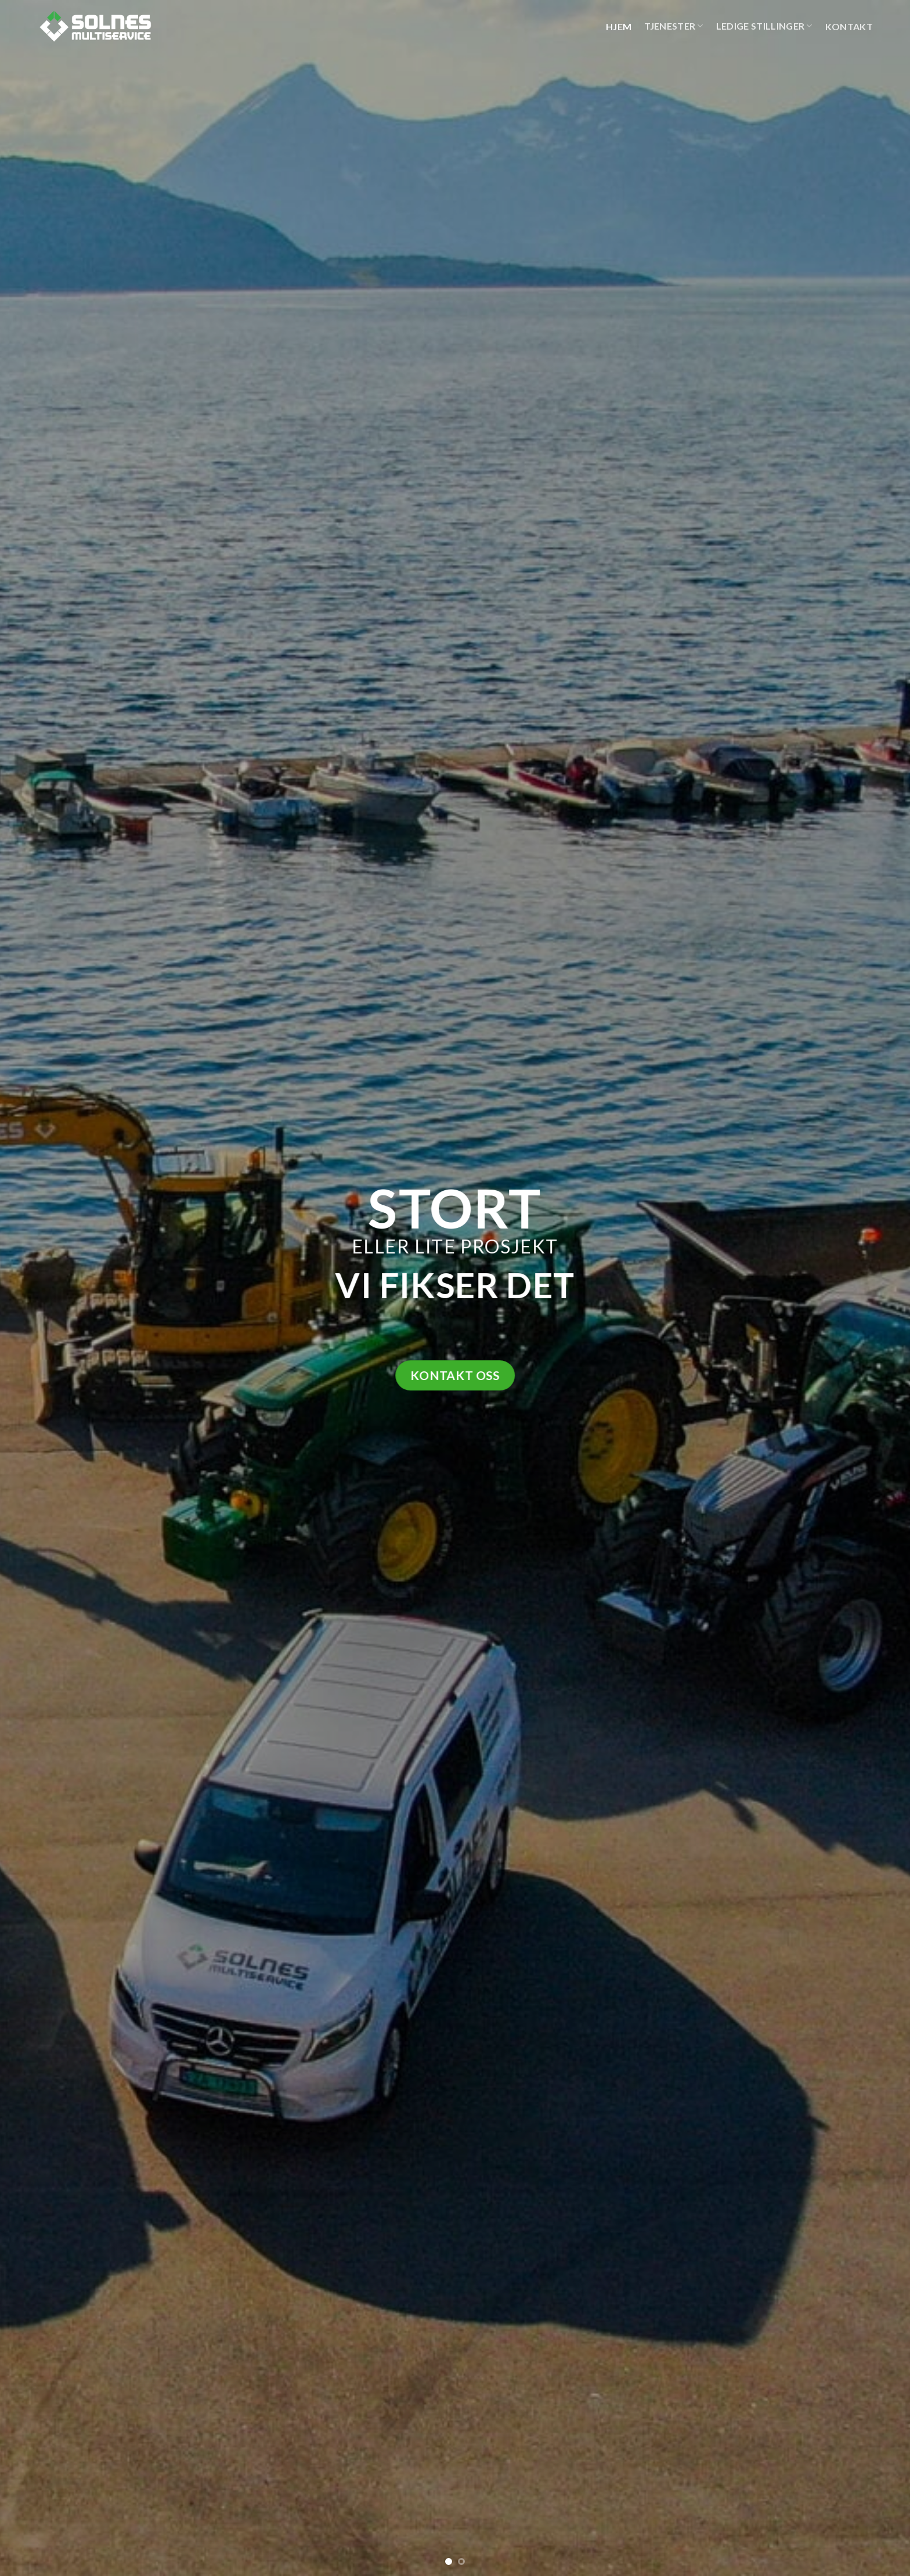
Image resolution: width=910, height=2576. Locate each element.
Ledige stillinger (764, 26)
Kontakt (849, 26)
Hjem (618, 26)
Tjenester (673, 26)
